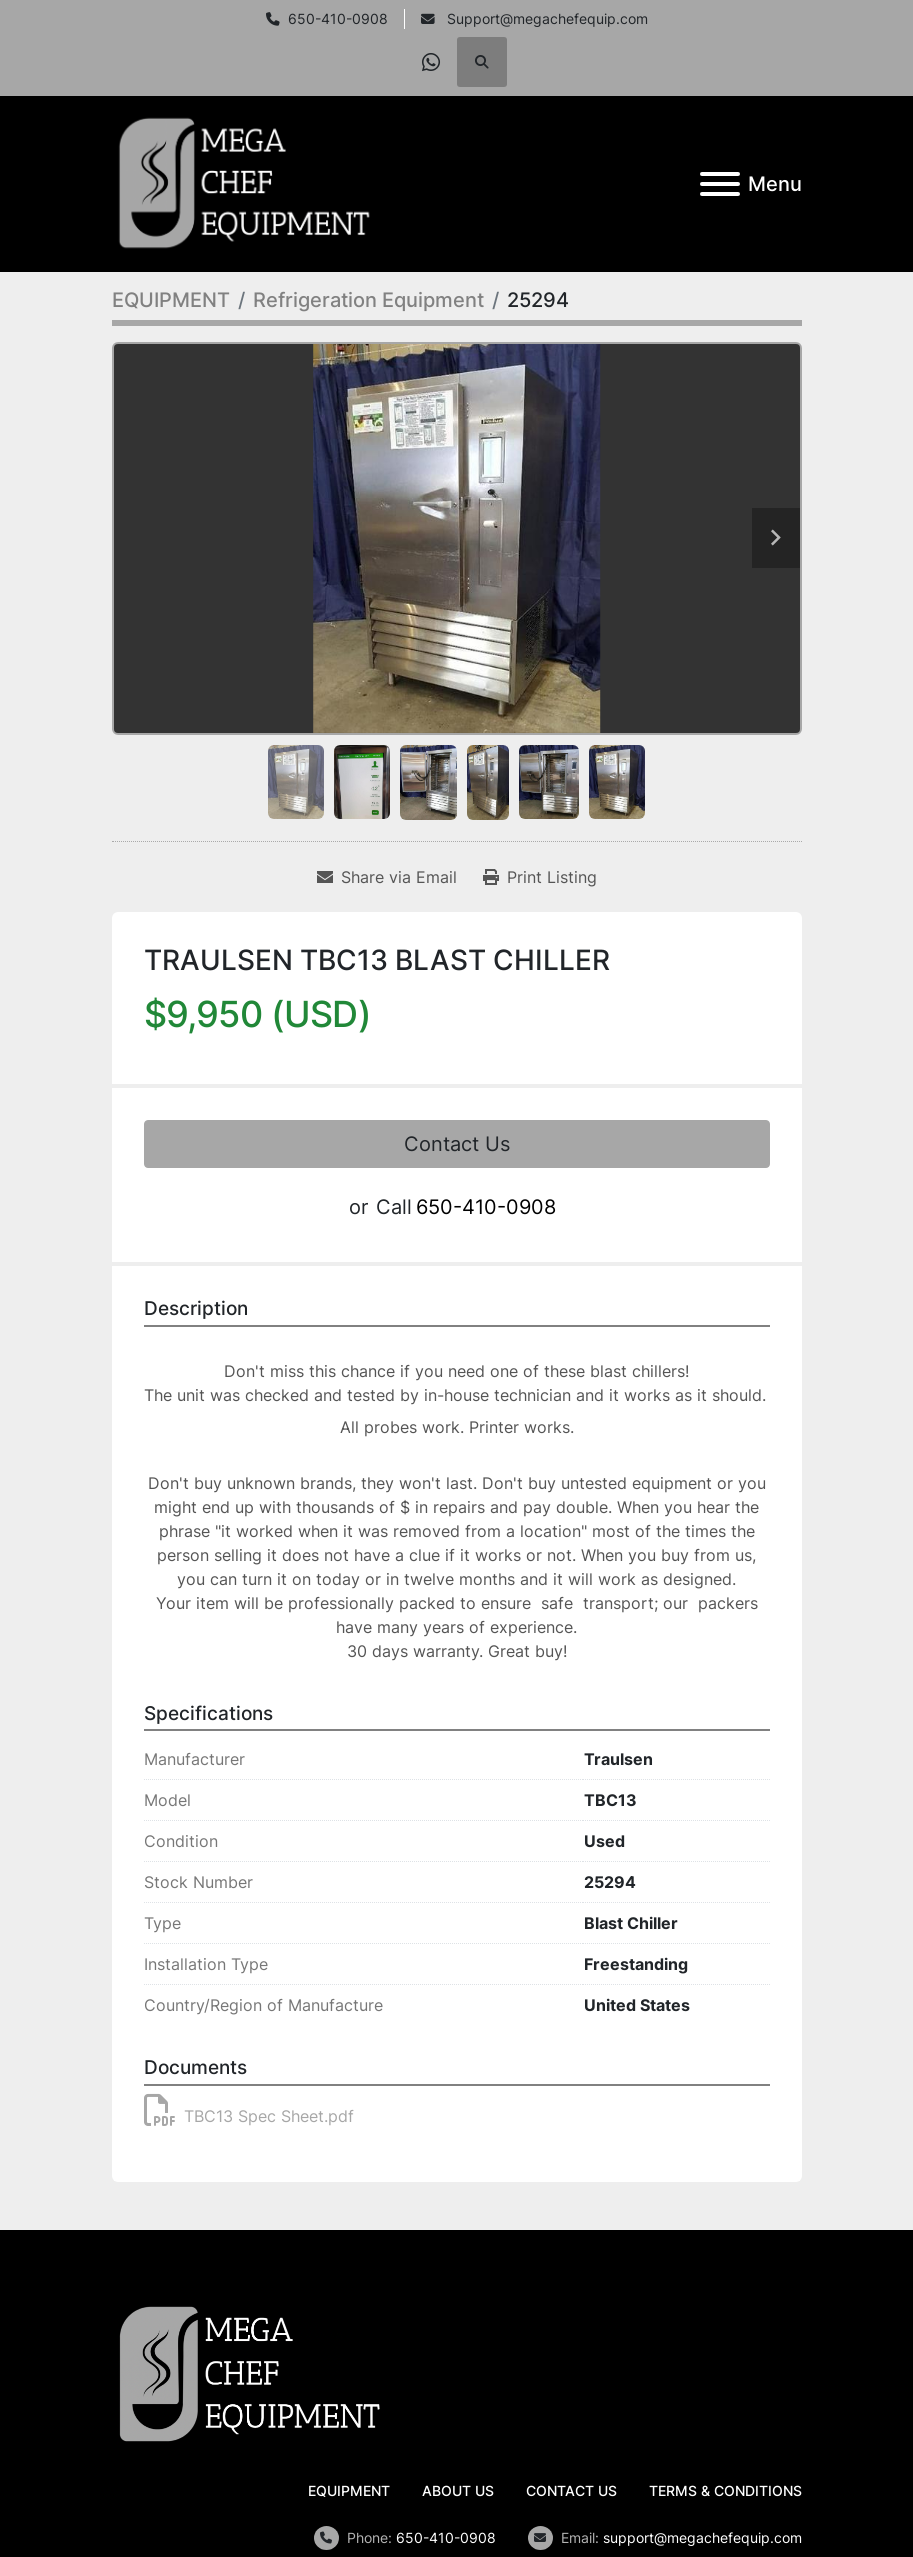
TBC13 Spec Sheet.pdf (249, 2116)
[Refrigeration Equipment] (368, 300)
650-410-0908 (338, 19)
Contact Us (457, 1144)
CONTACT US (571, 2490)
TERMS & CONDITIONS (725, 2490)
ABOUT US (458, 2490)
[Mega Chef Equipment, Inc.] (250, 2373)
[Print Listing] (540, 877)
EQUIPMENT (349, 2490)
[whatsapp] (431, 62)
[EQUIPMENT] (171, 300)
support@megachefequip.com (702, 2537)
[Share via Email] (387, 877)
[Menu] (720, 184)
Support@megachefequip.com (545, 19)
